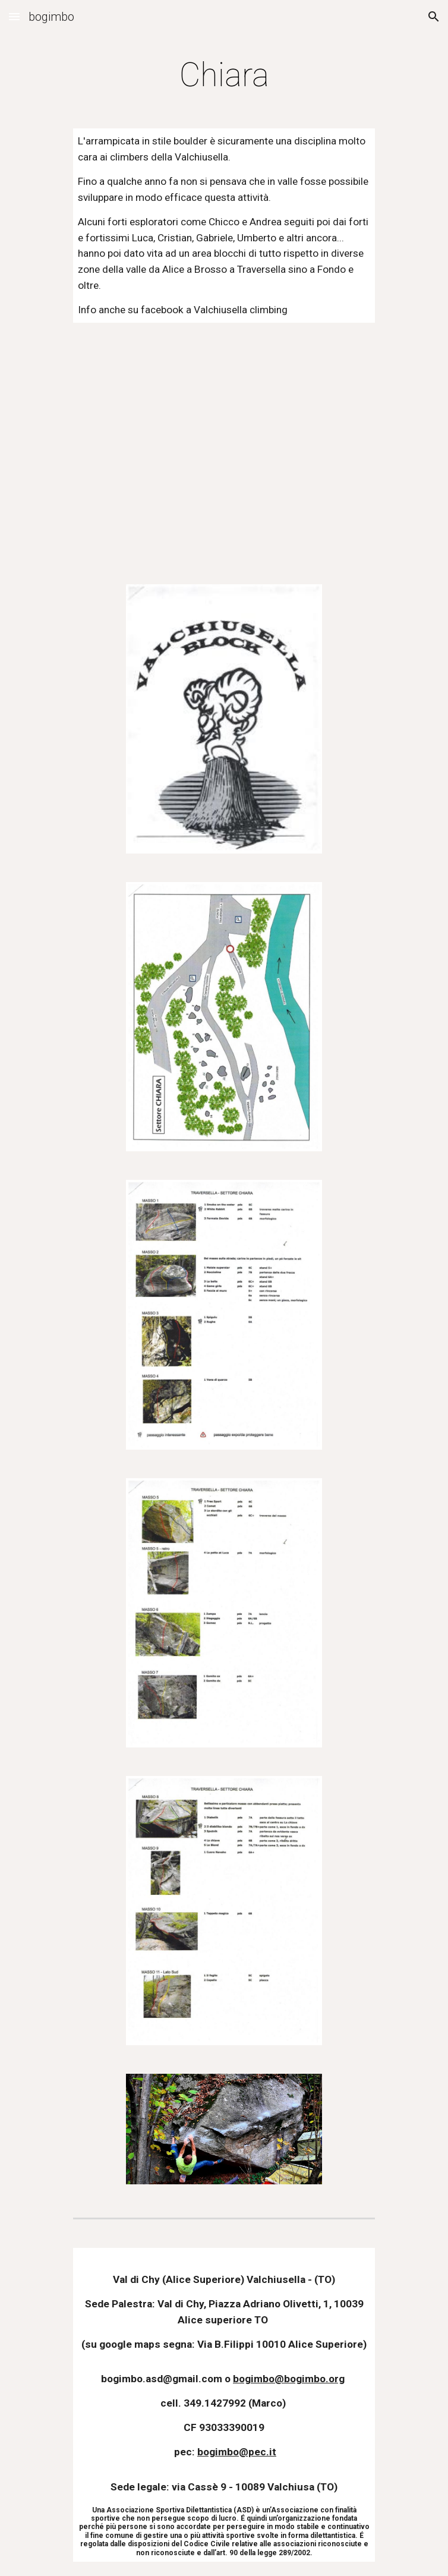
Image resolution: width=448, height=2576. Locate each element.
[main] (223, 75)
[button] (14, 16)
